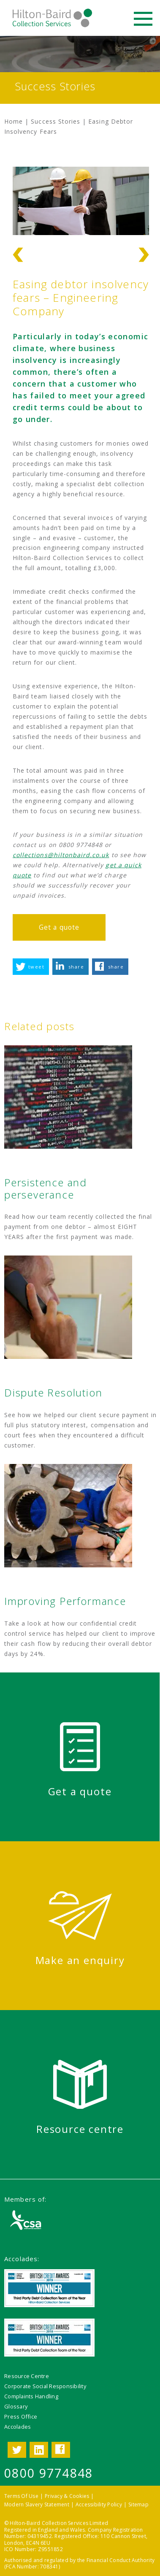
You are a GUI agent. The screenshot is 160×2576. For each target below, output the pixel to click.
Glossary (15, 2406)
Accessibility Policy (99, 2504)
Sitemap (138, 2504)
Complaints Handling (31, 2396)
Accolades (17, 2426)
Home (13, 121)
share (76, 966)
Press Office (20, 2416)
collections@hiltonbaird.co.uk (61, 855)
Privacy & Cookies (67, 2496)
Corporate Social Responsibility (45, 2386)
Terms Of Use (21, 2496)
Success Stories (55, 121)
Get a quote (59, 927)
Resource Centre (26, 2376)
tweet (36, 966)
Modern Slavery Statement (36, 2504)
